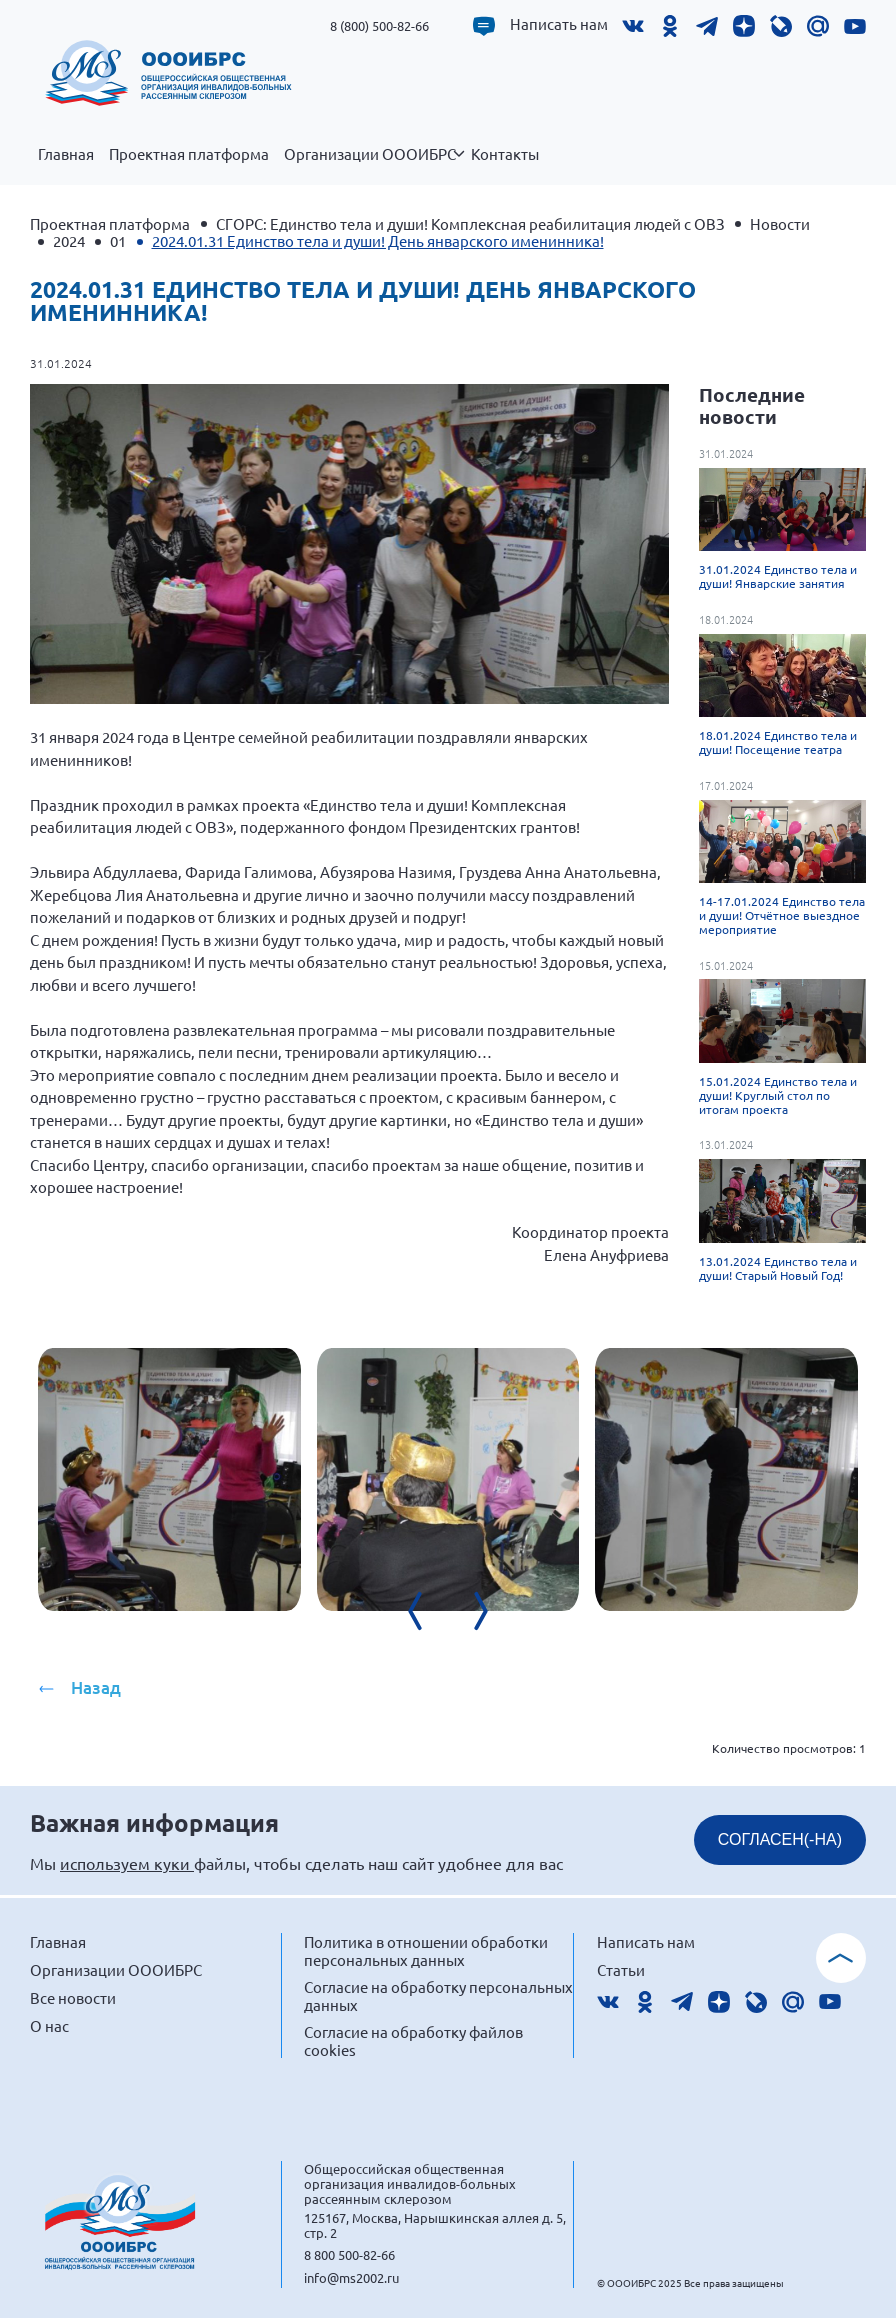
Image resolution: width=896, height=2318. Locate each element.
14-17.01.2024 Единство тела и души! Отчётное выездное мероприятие (782, 915)
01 (118, 240)
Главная (66, 154)
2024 (69, 240)
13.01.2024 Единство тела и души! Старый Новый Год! (778, 1268)
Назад (96, 1687)
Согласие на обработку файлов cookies (413, 2040)
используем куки (127, 1863)
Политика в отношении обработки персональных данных (426, 1950)
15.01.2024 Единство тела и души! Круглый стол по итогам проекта (778, 1095)
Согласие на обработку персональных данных (438, 1995)
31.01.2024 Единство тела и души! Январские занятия (778, 576)
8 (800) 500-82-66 (379, 25)
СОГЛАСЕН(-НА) (780, 1839)
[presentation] (428, 1611)
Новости (780, 223)
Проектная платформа (189, 154)
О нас (49, 2025)
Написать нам (559, 24)
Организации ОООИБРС (374, 165)
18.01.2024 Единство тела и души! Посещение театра (778, 742)
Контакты (505, 154)
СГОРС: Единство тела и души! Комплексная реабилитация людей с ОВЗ (470, 223)
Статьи (621, 1969)
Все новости (73, 1997)
